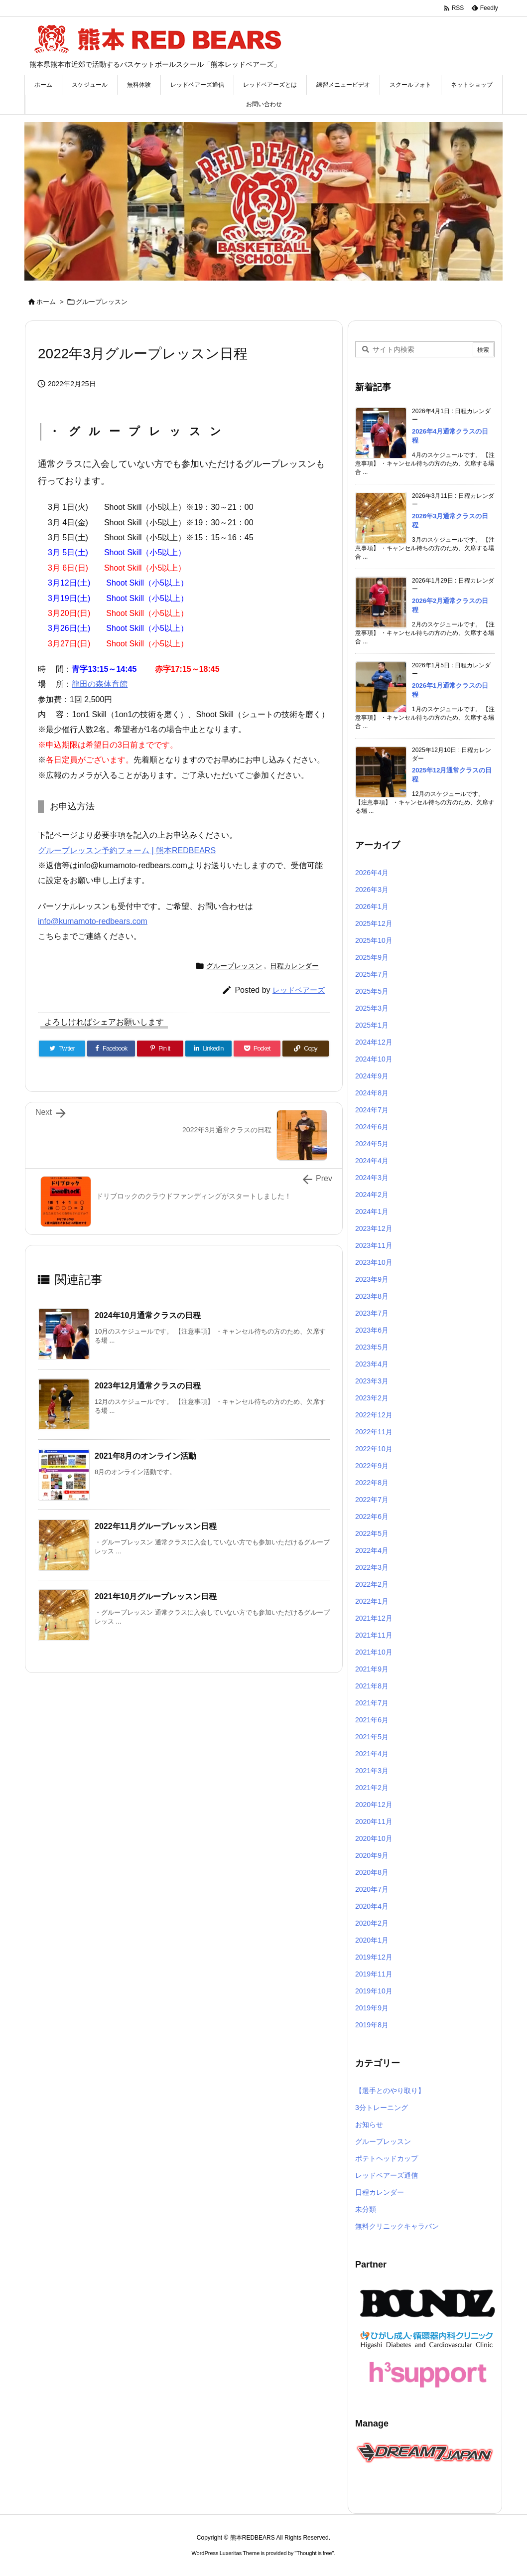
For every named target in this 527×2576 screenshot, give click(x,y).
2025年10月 (374, 940)
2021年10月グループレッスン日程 (156, 1596)
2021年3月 (372, 1771)
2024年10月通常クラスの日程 (148, 1315)
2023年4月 (372, 1364)
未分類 (365, 2209)
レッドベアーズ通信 (386, 2175)
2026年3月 (372, 890)
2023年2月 (372, 1398)
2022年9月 (372, 1466)
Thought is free (314, 2553)
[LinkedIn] (208, 1049)
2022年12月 (374, 1415)
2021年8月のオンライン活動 (146, 1456)
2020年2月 (372, 1923)
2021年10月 (374, 1652)
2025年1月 (372, 1025)
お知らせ (369, 2124)
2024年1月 (372, 1211)
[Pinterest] (160, 1049)
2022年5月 (372, 1533)
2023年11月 (374, 1245)
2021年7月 (372, 1703)
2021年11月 (374, 1635)
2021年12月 (374, 1618)
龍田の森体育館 (100, 684)
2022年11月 (374, 1432)
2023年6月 (372, 1330)
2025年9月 (372, 957)
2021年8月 (372, 1686)
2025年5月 (372, 991)
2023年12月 (374, 1228)
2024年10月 (374, 1059)
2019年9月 (372, 2008)
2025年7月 (372, 974)
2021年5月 (372, 1737)
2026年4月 (372, 873)
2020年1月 (372, 1940)
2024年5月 (372, 1144)
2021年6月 (372, 1720)
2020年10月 (374, 1838)
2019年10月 (374, 1991)
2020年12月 (374, 1805)
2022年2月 (372, 1584)
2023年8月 (372, 1296)
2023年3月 (372, 1381)
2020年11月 (374, 1821)
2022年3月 (372, 1567)
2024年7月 (372, 1110)
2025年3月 (372, 1008)
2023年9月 (372, 1279)
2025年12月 (374, 923)
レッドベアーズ (298, 990)
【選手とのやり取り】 (390, 2091)
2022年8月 (372, 1483)
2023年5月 (372, 1347)
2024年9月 (372, 1076)
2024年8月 (372, 1093)
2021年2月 (372, 1788)
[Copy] (305, 1049)
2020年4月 (372, 1906)
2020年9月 (372, 1855)
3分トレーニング (381, 2108)
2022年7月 (372, 1500)
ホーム (46, 301)
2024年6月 (372, 1127)
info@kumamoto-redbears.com (92, 921)
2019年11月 (374, 1974)
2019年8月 (372, 2025)
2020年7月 (372, 1889)
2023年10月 (374, 1262)
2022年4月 (372, 1550)
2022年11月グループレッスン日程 (156, 1526)
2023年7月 (372, 1313)
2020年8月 (372, 1872)
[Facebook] (111, 1049)
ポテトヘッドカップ (386, 2158)
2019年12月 (374, 1957)
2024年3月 (372, 1178)
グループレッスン (102, 301)
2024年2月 (372, 1195)
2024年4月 (372, 1161)
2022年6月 (372, 1516)
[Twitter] (62, 1049)
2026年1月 (372, 906)
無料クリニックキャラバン (397, 2226)
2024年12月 (374, 1042)
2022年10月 (374, 1449)
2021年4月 (372, 1754)
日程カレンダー (294, 966)
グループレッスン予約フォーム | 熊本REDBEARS (127, 850)
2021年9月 (372, 1669)
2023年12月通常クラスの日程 (148, 1385)
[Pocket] (257, 1049)
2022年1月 (372, 1601)
